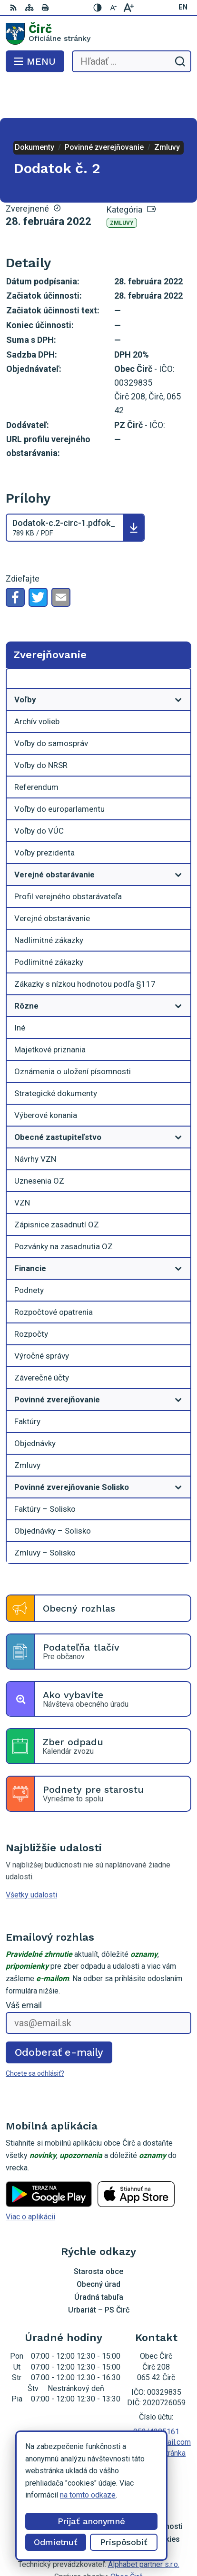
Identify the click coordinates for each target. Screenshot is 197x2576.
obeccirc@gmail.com (156, 2404)
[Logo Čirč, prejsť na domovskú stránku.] (98, 34)
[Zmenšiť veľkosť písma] (113, 7)
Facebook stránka (156, 2415)
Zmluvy (122, 185)
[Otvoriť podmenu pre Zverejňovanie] (178, 643)
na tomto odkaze (88, 2494)
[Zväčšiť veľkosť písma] (128, 7)
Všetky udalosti (31, 1856)
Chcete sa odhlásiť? (35, 2035)
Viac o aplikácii (30, 2178)
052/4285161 (156, 2393)
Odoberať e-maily (59, 2014)
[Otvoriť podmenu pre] (178, 661)
